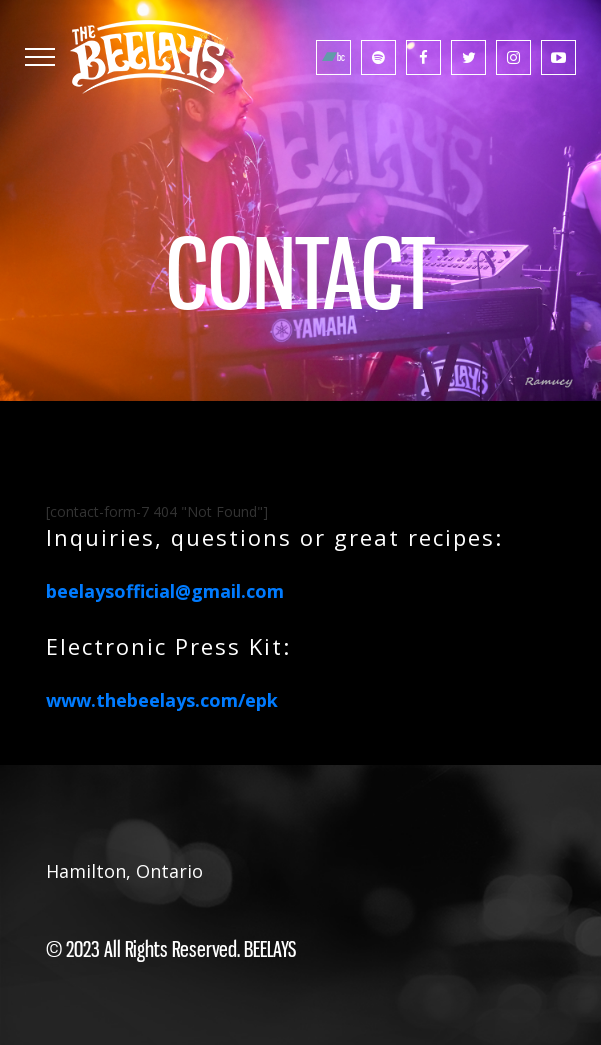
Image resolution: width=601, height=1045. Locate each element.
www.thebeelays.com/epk (162, 700)
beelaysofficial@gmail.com (165, 591)
